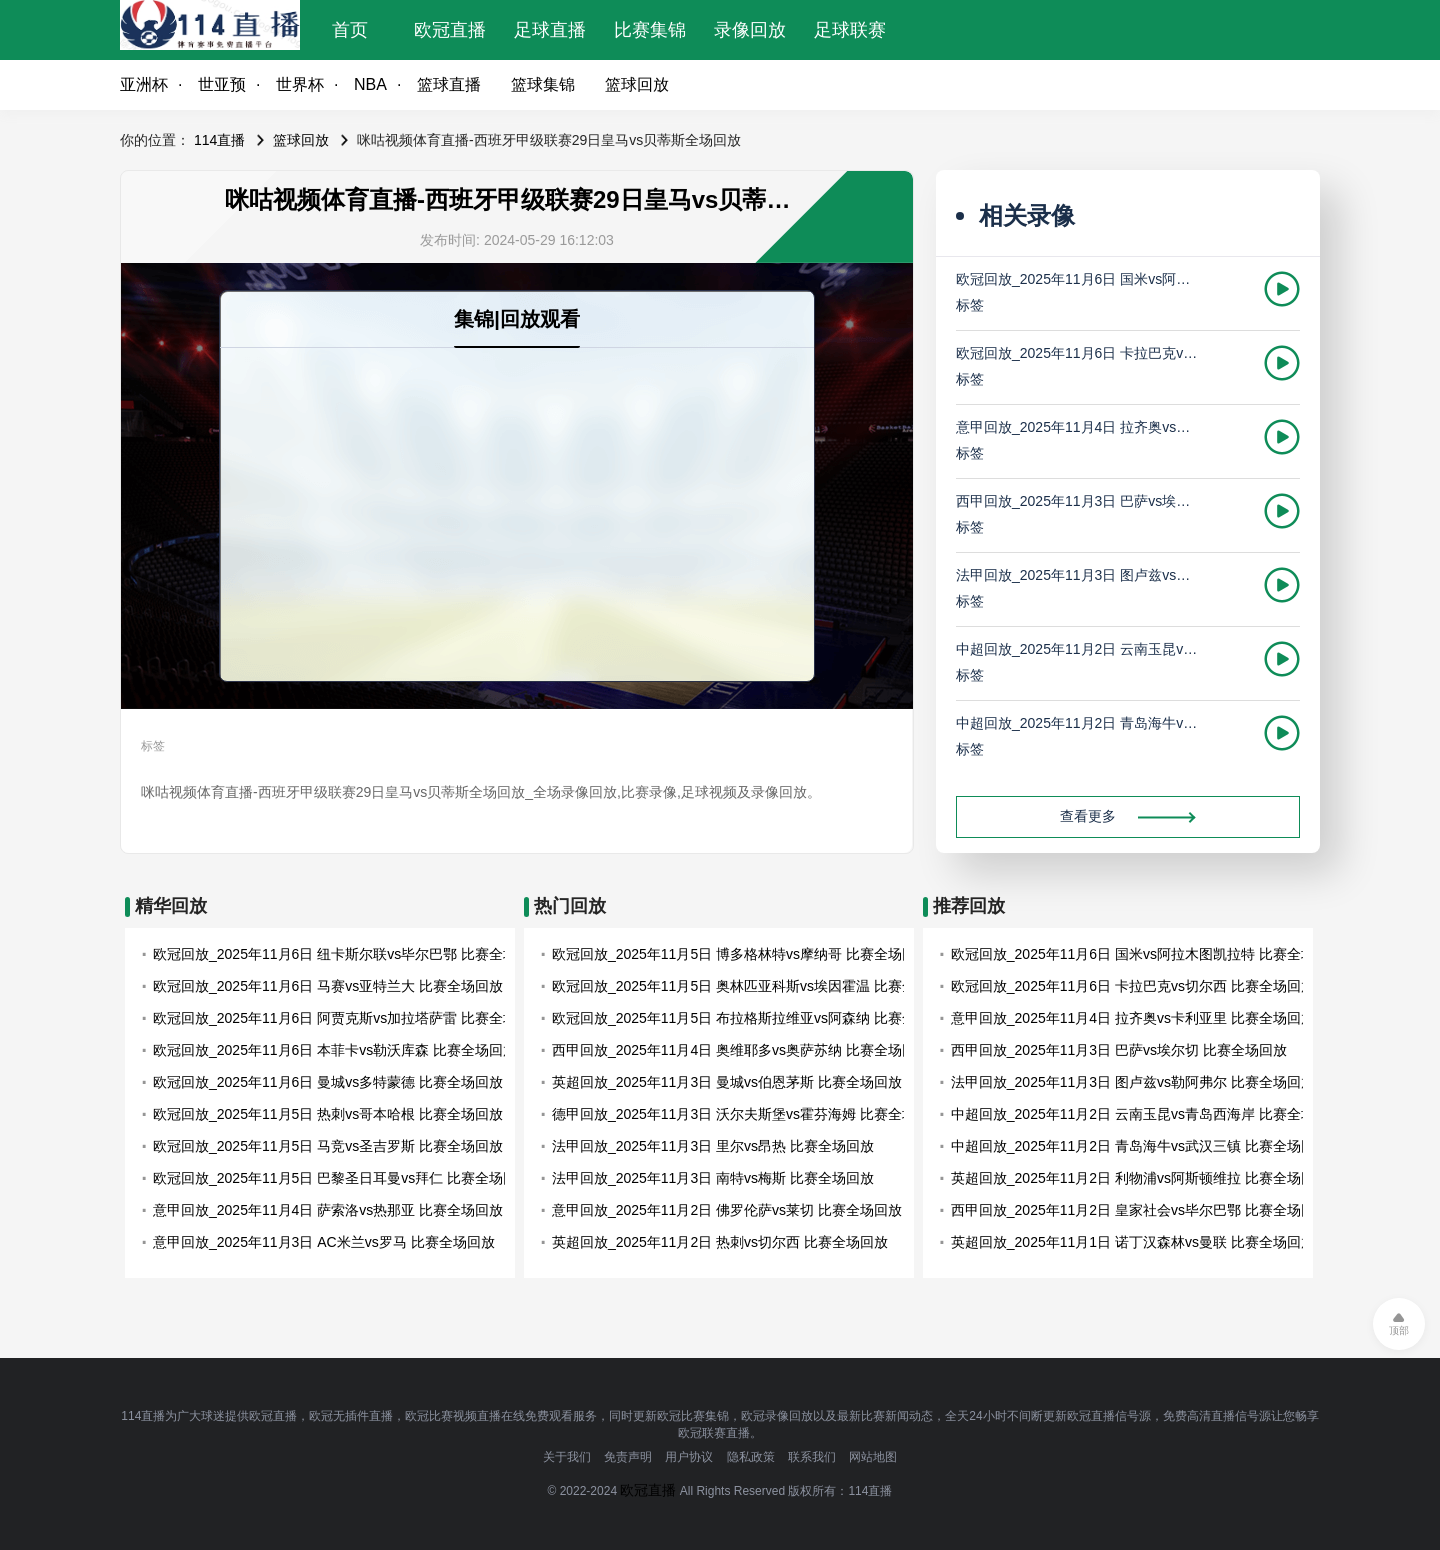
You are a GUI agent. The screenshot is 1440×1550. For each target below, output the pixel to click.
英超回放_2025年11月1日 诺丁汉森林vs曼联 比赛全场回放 (1133, 1242)
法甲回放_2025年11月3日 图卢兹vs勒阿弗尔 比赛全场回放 (1078, 575)
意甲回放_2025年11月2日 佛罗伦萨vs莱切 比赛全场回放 (727, 1210)
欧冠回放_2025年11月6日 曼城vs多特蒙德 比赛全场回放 (328, 1082)
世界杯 (300, 84)
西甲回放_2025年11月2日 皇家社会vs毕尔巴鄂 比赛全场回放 (1140, 1210)
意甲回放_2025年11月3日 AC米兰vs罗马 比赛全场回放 (324, 1242)
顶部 (1399, 1330)
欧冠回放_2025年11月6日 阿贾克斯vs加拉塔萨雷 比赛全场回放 (349, 1018)
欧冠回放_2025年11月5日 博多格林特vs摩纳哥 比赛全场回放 (741, 954)
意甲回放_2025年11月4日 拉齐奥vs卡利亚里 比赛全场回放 (1078, 427)
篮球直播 (449, 84)
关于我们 (567, 1457)
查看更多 (1128, 816)
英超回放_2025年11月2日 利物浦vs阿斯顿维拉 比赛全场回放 (1140, 1178)
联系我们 (812, 1457)
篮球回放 (637, 84)
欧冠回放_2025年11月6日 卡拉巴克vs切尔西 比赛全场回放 (1078, 353)
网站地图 (873, 1457)
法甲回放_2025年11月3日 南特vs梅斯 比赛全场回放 (713, 1178)
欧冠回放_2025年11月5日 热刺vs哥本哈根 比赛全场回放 (328, 1114)
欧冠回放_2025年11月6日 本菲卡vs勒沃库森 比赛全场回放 (335, 1050)
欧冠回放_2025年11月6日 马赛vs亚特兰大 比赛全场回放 (328, 986)
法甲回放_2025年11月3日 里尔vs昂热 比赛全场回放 (713, 1146)
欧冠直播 (450, 30)
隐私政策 (751, 1457)
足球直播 (550, 30)
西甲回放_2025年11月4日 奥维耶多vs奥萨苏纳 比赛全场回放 (741, 1050)
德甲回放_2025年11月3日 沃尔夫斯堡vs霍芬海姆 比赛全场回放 (748, 1114)
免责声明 (628, 1457)
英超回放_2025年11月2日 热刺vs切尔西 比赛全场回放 (720, 1242)
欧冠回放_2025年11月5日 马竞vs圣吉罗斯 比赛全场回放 (328, 1146)
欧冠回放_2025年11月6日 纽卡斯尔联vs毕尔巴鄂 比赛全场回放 (349, 954)
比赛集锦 (650, 30)
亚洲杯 (144, 84)
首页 (350, 30)
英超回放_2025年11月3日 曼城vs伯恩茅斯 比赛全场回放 (727, 1082)
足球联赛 (850, 30)
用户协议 (689, 1457)
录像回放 (750, 30)
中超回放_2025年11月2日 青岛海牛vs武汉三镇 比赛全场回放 (1078, 723)
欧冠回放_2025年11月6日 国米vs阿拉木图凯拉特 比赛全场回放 (1078, 279)
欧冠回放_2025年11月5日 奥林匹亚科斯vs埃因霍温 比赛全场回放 (755, 986)
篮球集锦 (543, 84)
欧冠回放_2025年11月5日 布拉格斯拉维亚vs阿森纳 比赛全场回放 (755, 1018)
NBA (370, 84)
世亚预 (222, 84)
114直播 (219, 140)
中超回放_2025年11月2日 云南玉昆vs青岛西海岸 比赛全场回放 (1078, 649)
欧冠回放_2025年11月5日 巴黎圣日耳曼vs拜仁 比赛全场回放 (342, 1178)
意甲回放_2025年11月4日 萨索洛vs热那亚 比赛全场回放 (328, 1210)
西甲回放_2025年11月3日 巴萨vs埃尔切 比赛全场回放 (1078, 501)
